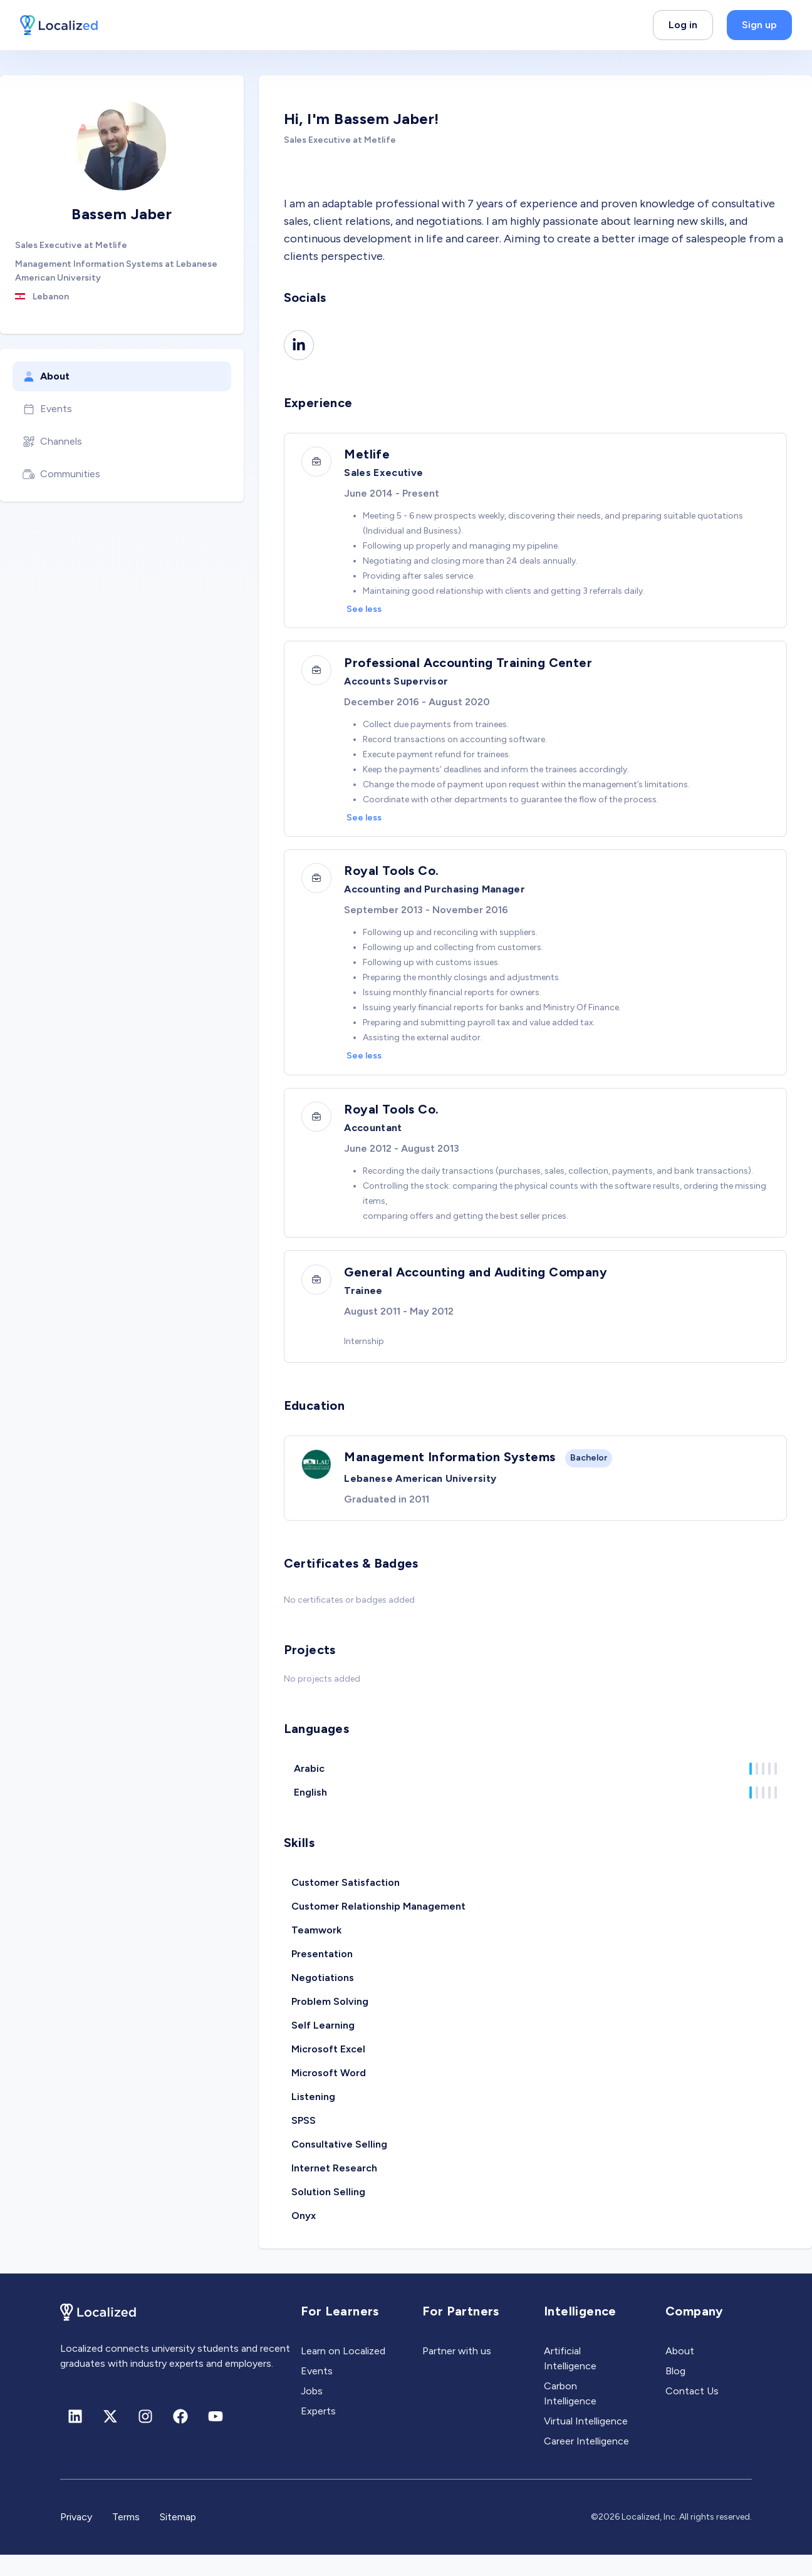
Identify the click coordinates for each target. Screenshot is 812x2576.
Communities (61, 474)
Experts (318, 2432)
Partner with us (456, 2372)
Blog (675, 2392)
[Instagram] (145, 2438)
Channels (52, 441)
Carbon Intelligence (570, 2414)
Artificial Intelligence (570, 2379)
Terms (126, 2538)
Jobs (312, 2412)
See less (367, 611)
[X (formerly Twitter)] (110, 2438)
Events (47, 409)
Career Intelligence (586, 2462)
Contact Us (692, 2412)
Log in (683, 25)
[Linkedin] (299, 345)
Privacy (76, 2538)
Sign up (759, 25)
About (46, 376)
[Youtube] (215, 2438)
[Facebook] (180, 2438)
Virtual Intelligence (586, 2442)
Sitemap (178, 2538)
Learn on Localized (343, 2372)
